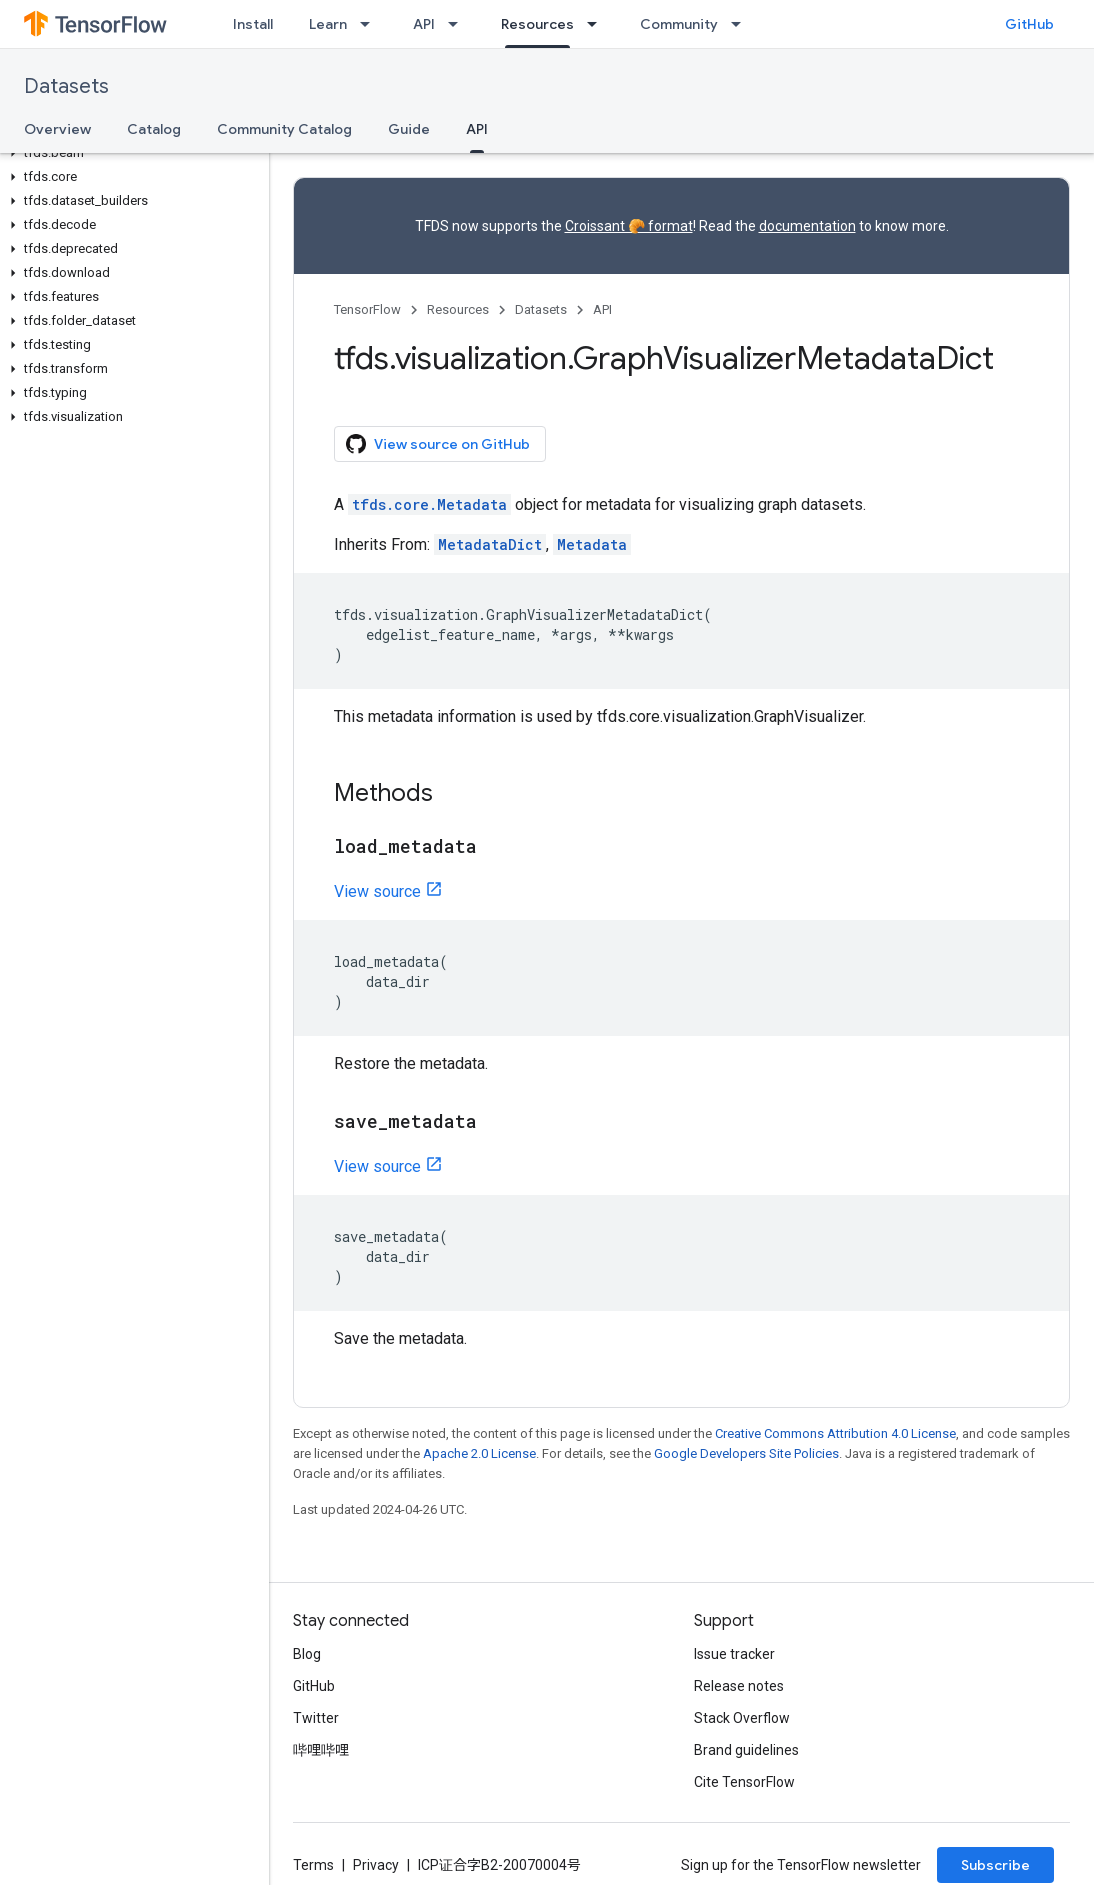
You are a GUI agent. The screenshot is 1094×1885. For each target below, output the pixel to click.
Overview (57, 129)
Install (253, 24)
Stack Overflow (742, 1718)
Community (679, 24)
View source (377, 891)
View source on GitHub (438, 444)
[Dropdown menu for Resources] (598, 24)
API (424, 24)
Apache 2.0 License (479, 1453)
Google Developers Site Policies (746, 1453)
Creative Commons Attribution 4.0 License (835, 1433)
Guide (409, 129)
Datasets (66, 86)
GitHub (1029, 24)
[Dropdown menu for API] (459, 24)
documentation (807, 226)
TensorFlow (367, 309)
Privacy (376, 1865)
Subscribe (995, 1865)
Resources (458, 309)
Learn (328, 24)
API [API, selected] (477, 129)
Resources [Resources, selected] (537, 24)
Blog (307, 1654)
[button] (130, 153)
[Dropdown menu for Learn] (371, 24)
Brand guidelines (746, 1750)
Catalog (154, 129)
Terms (313, 1865)
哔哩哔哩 (321, 1750)
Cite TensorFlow (744, 1782)
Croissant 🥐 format (629, 226)
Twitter (316, 1718)
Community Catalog (284, 129)
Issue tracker (734, 1654)
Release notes (739, 1686)
